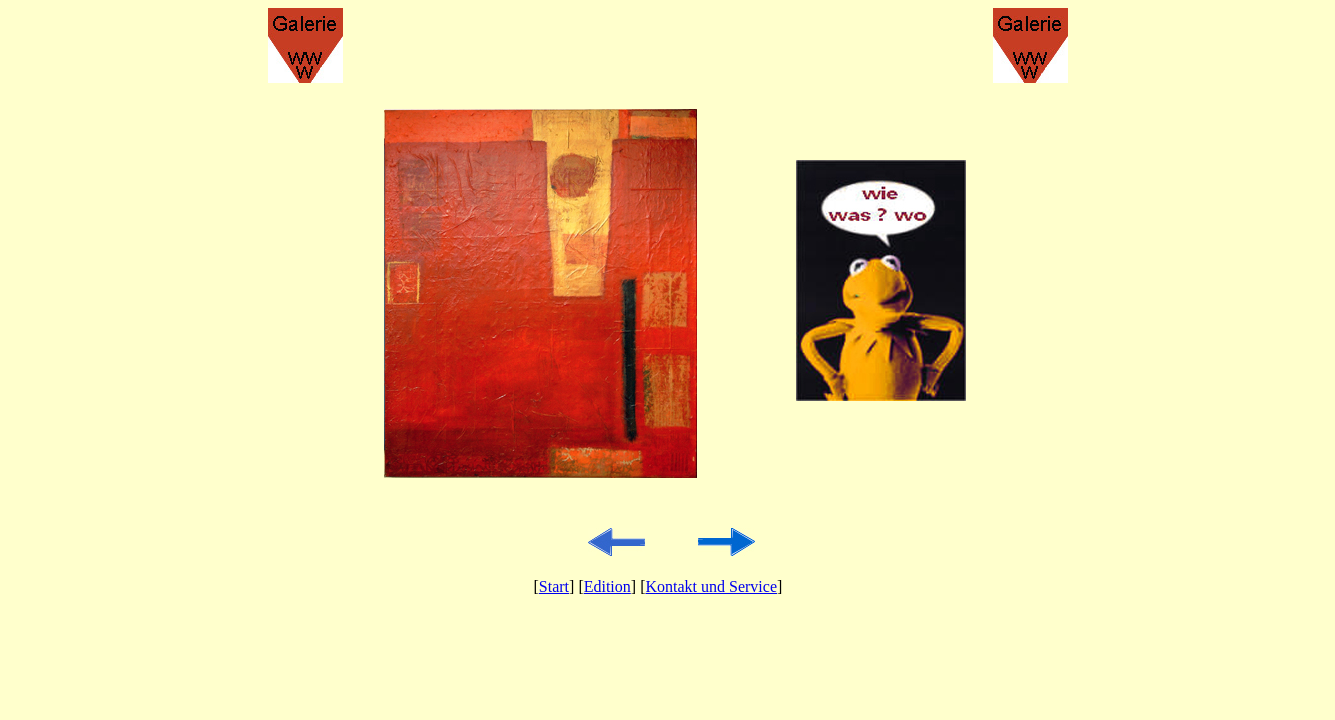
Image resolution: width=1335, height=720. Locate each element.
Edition (607, 586)
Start (554, 586)
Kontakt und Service (711, 586)
